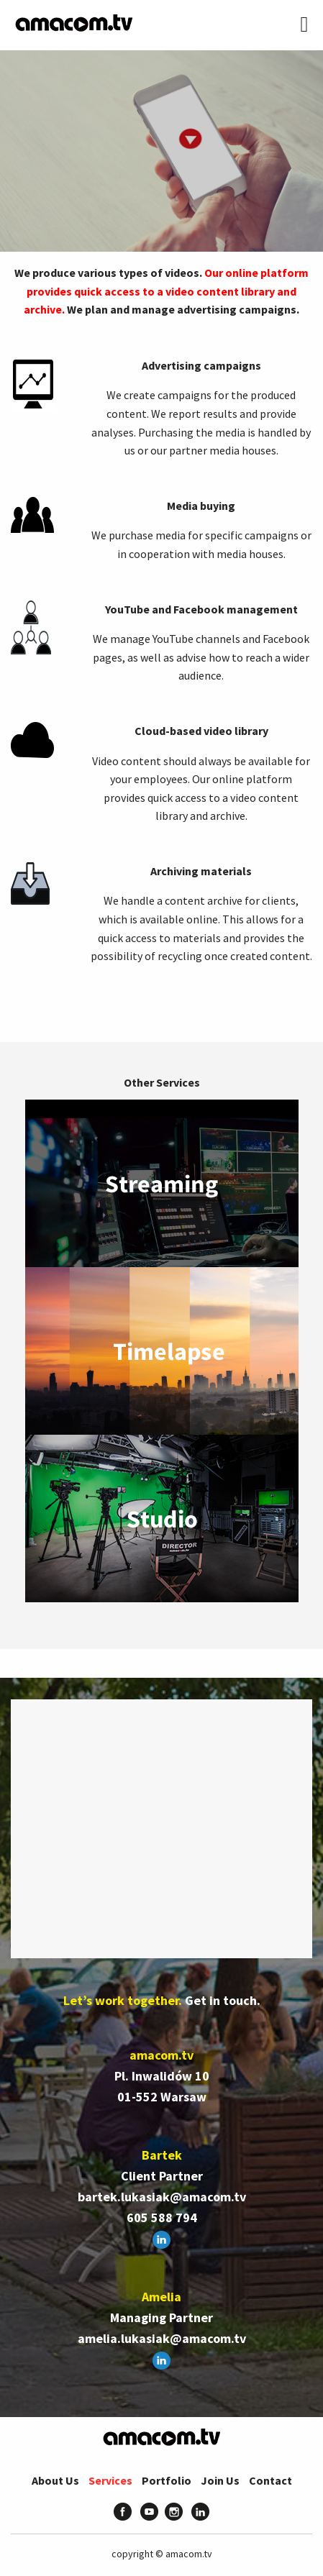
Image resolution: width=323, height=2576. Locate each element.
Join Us (220, 2480)
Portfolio (166, 2480)
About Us (55, 2480)
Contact (270, 2480)
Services (110, 2480)
